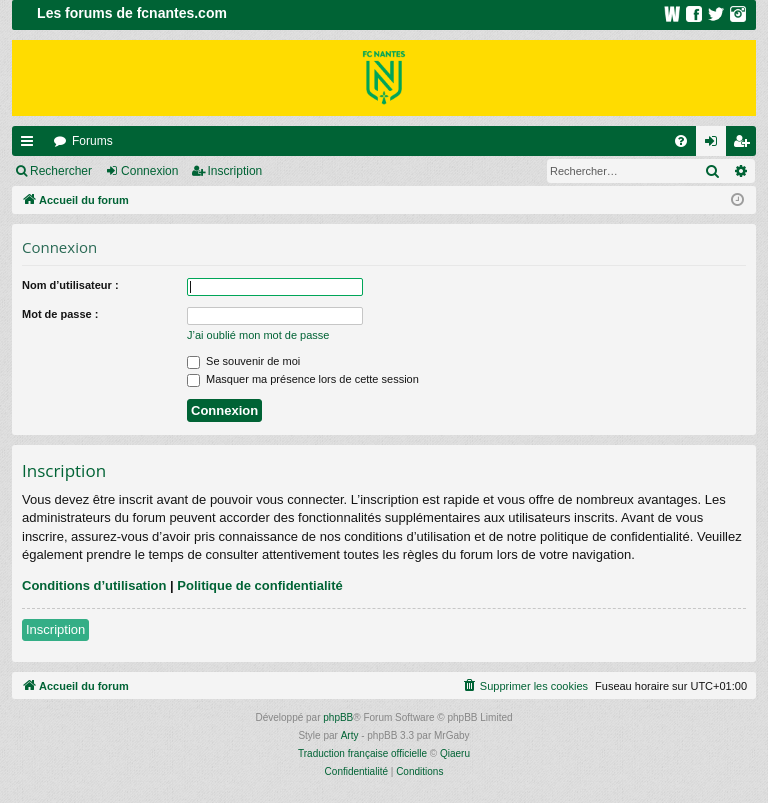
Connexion (149, 171)
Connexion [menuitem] (715, 145)
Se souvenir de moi (243, 361)
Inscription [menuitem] (745, 145)
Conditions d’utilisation (94, 585)
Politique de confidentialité (259, 585)
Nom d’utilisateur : (70, 285)
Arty (350, 735)
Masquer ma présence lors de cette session (303, 379)
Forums (92, 141)
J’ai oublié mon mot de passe (258, 335)
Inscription (235, 171)
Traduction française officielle (362, 753)
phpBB (338, 717)
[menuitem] (681, 141)
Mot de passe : (60, 314)
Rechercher (61, 171)
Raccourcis (31, 145)
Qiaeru (455, 753)
